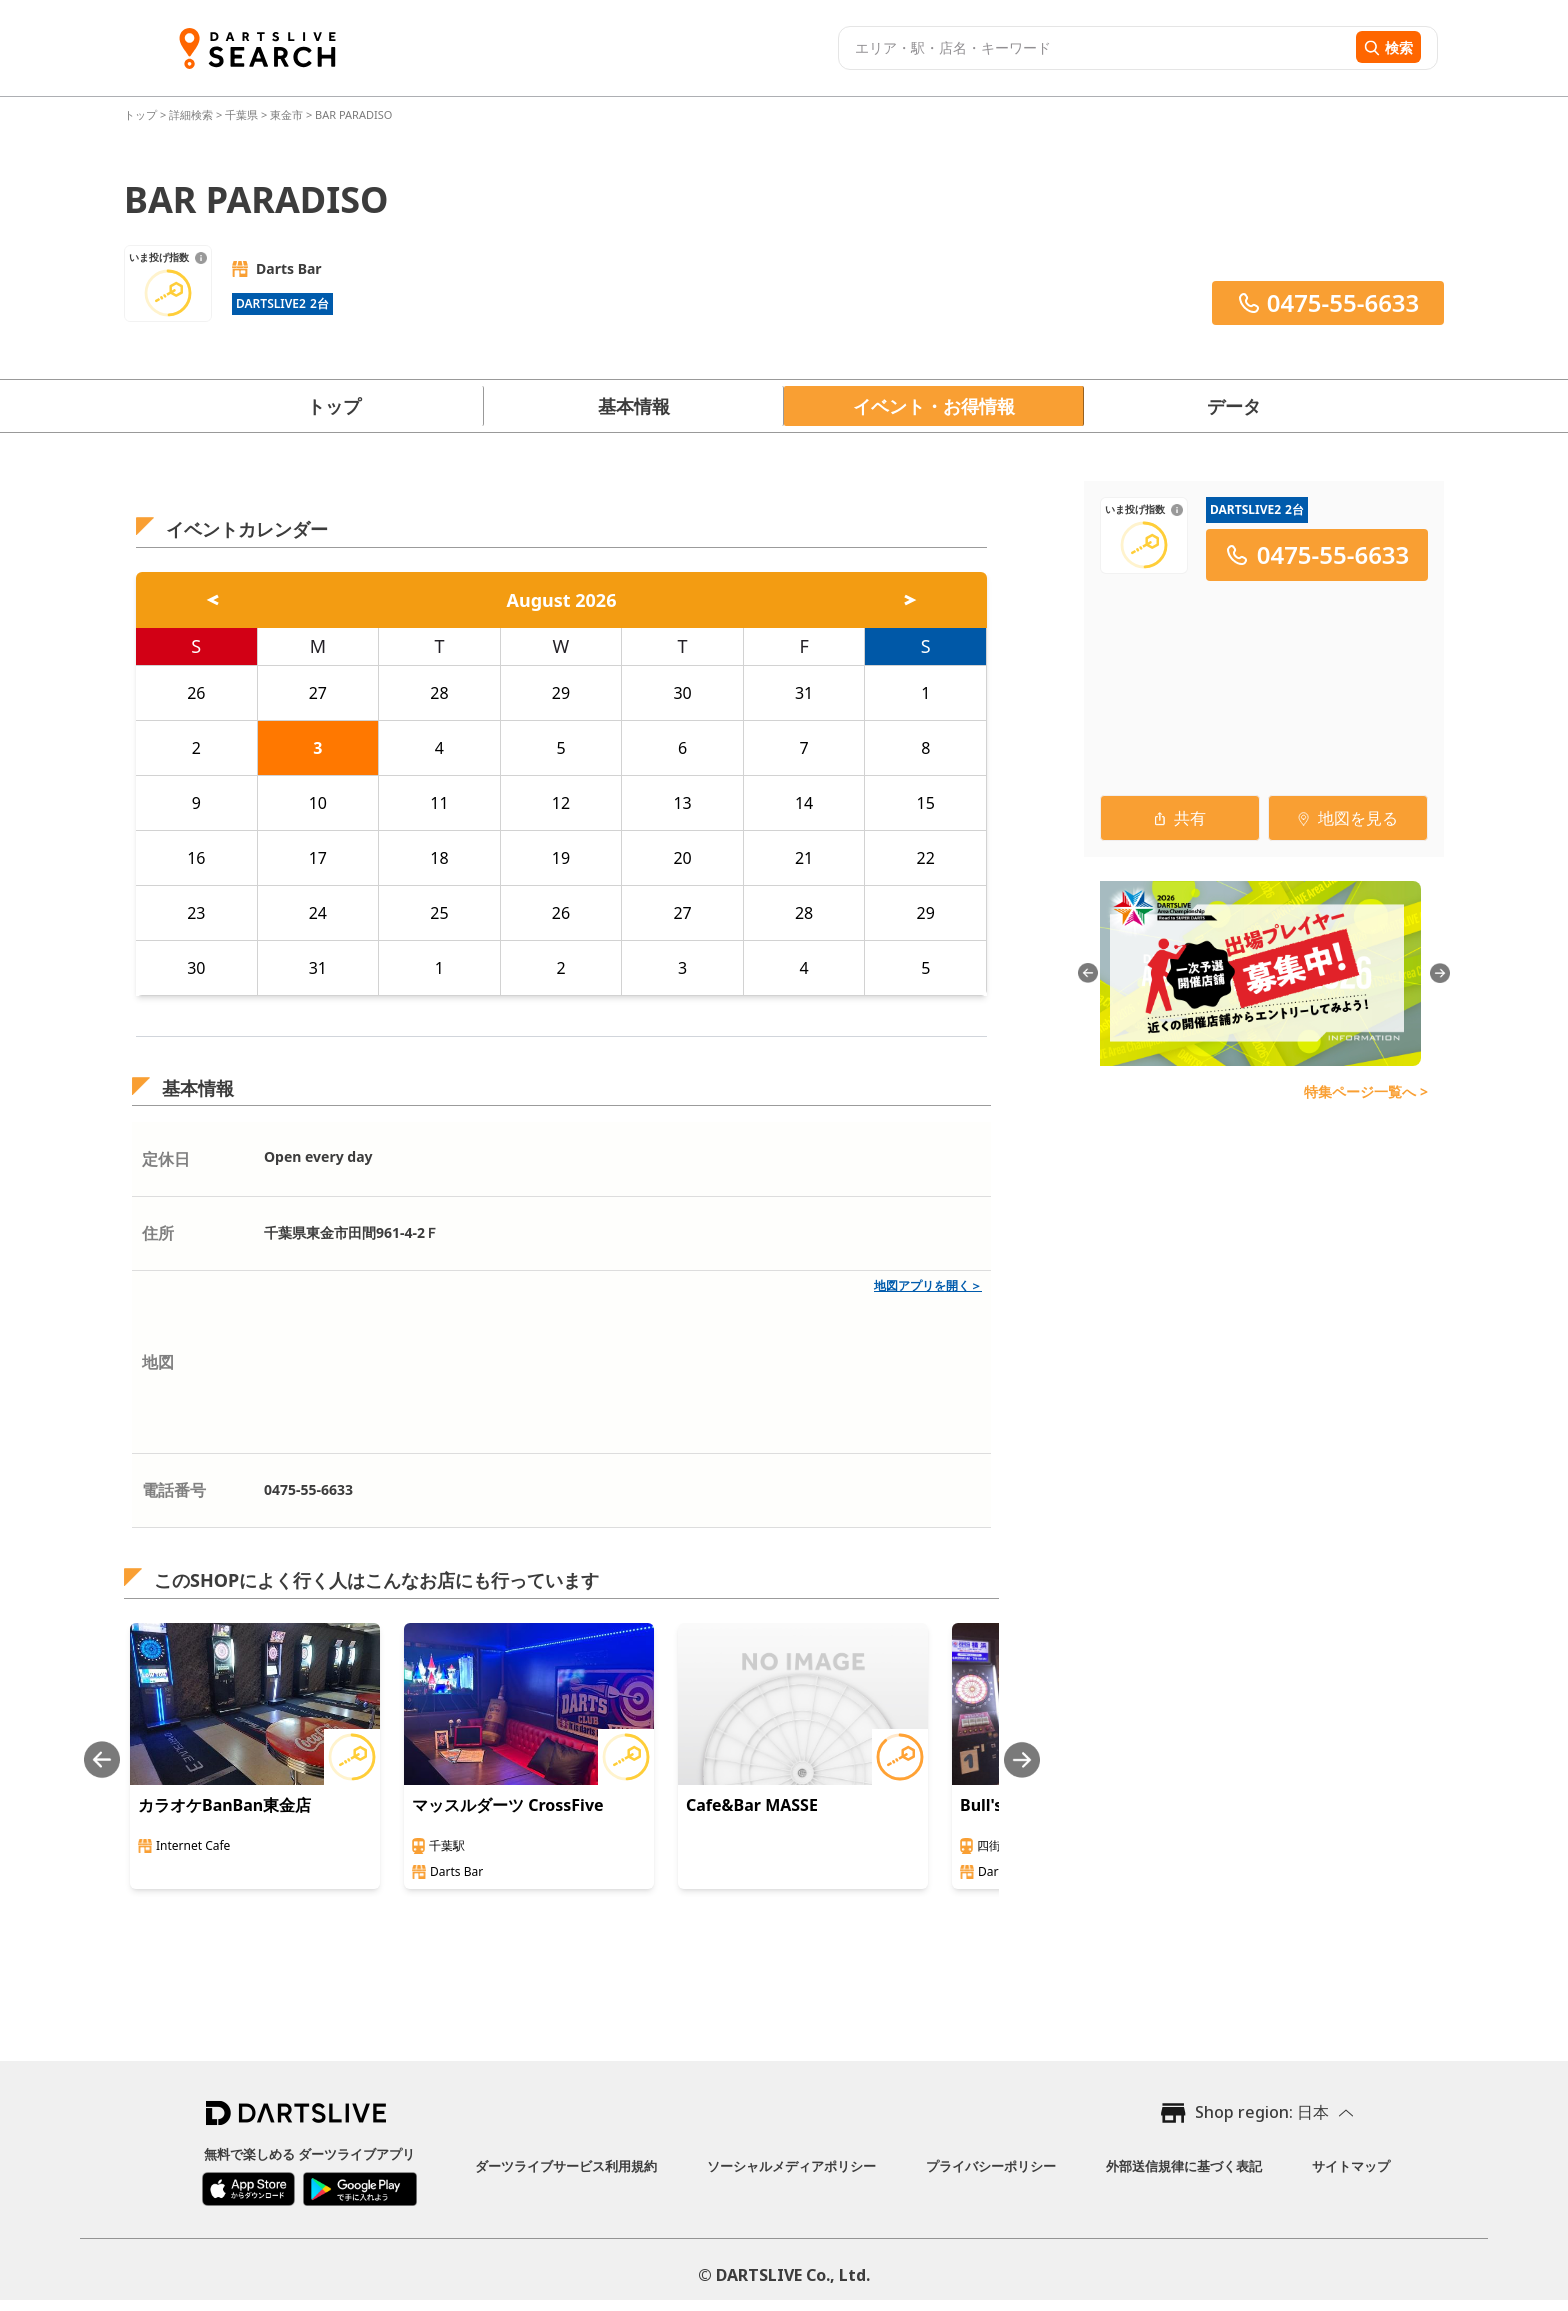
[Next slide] (1022, 1759)
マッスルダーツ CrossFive (508, 1805)
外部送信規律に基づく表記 (1184, 2166)
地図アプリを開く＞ (928, 1285)
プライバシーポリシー (991, 2166)
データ (1234, 406)
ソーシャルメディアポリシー (791, 2166)
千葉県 (241, 114)
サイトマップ (1351, 2166)
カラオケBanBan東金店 (224, 1805)
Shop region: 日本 (1262, 2112)
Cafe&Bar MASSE (752, 1805)
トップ (142, 114)
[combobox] (1094, 48)
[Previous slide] (102, 1759)
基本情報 (634, 406)
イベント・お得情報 (934, 406)
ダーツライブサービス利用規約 (566, 2166)
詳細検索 (192, 114)
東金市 (286, 114)
